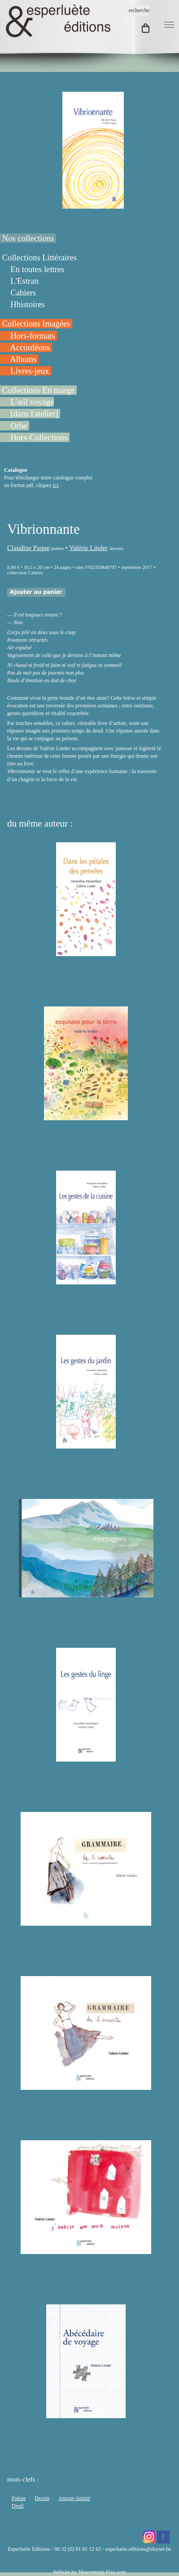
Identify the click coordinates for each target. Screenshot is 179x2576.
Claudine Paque (28, 547)
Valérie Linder (88, 547)
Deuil (18, 2506)
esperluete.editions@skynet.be (138, 2549)
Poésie (19, 2498)
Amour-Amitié (74, 2498)
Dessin (42, 2498)
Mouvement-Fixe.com (102, 2572)
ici (55, 485)
